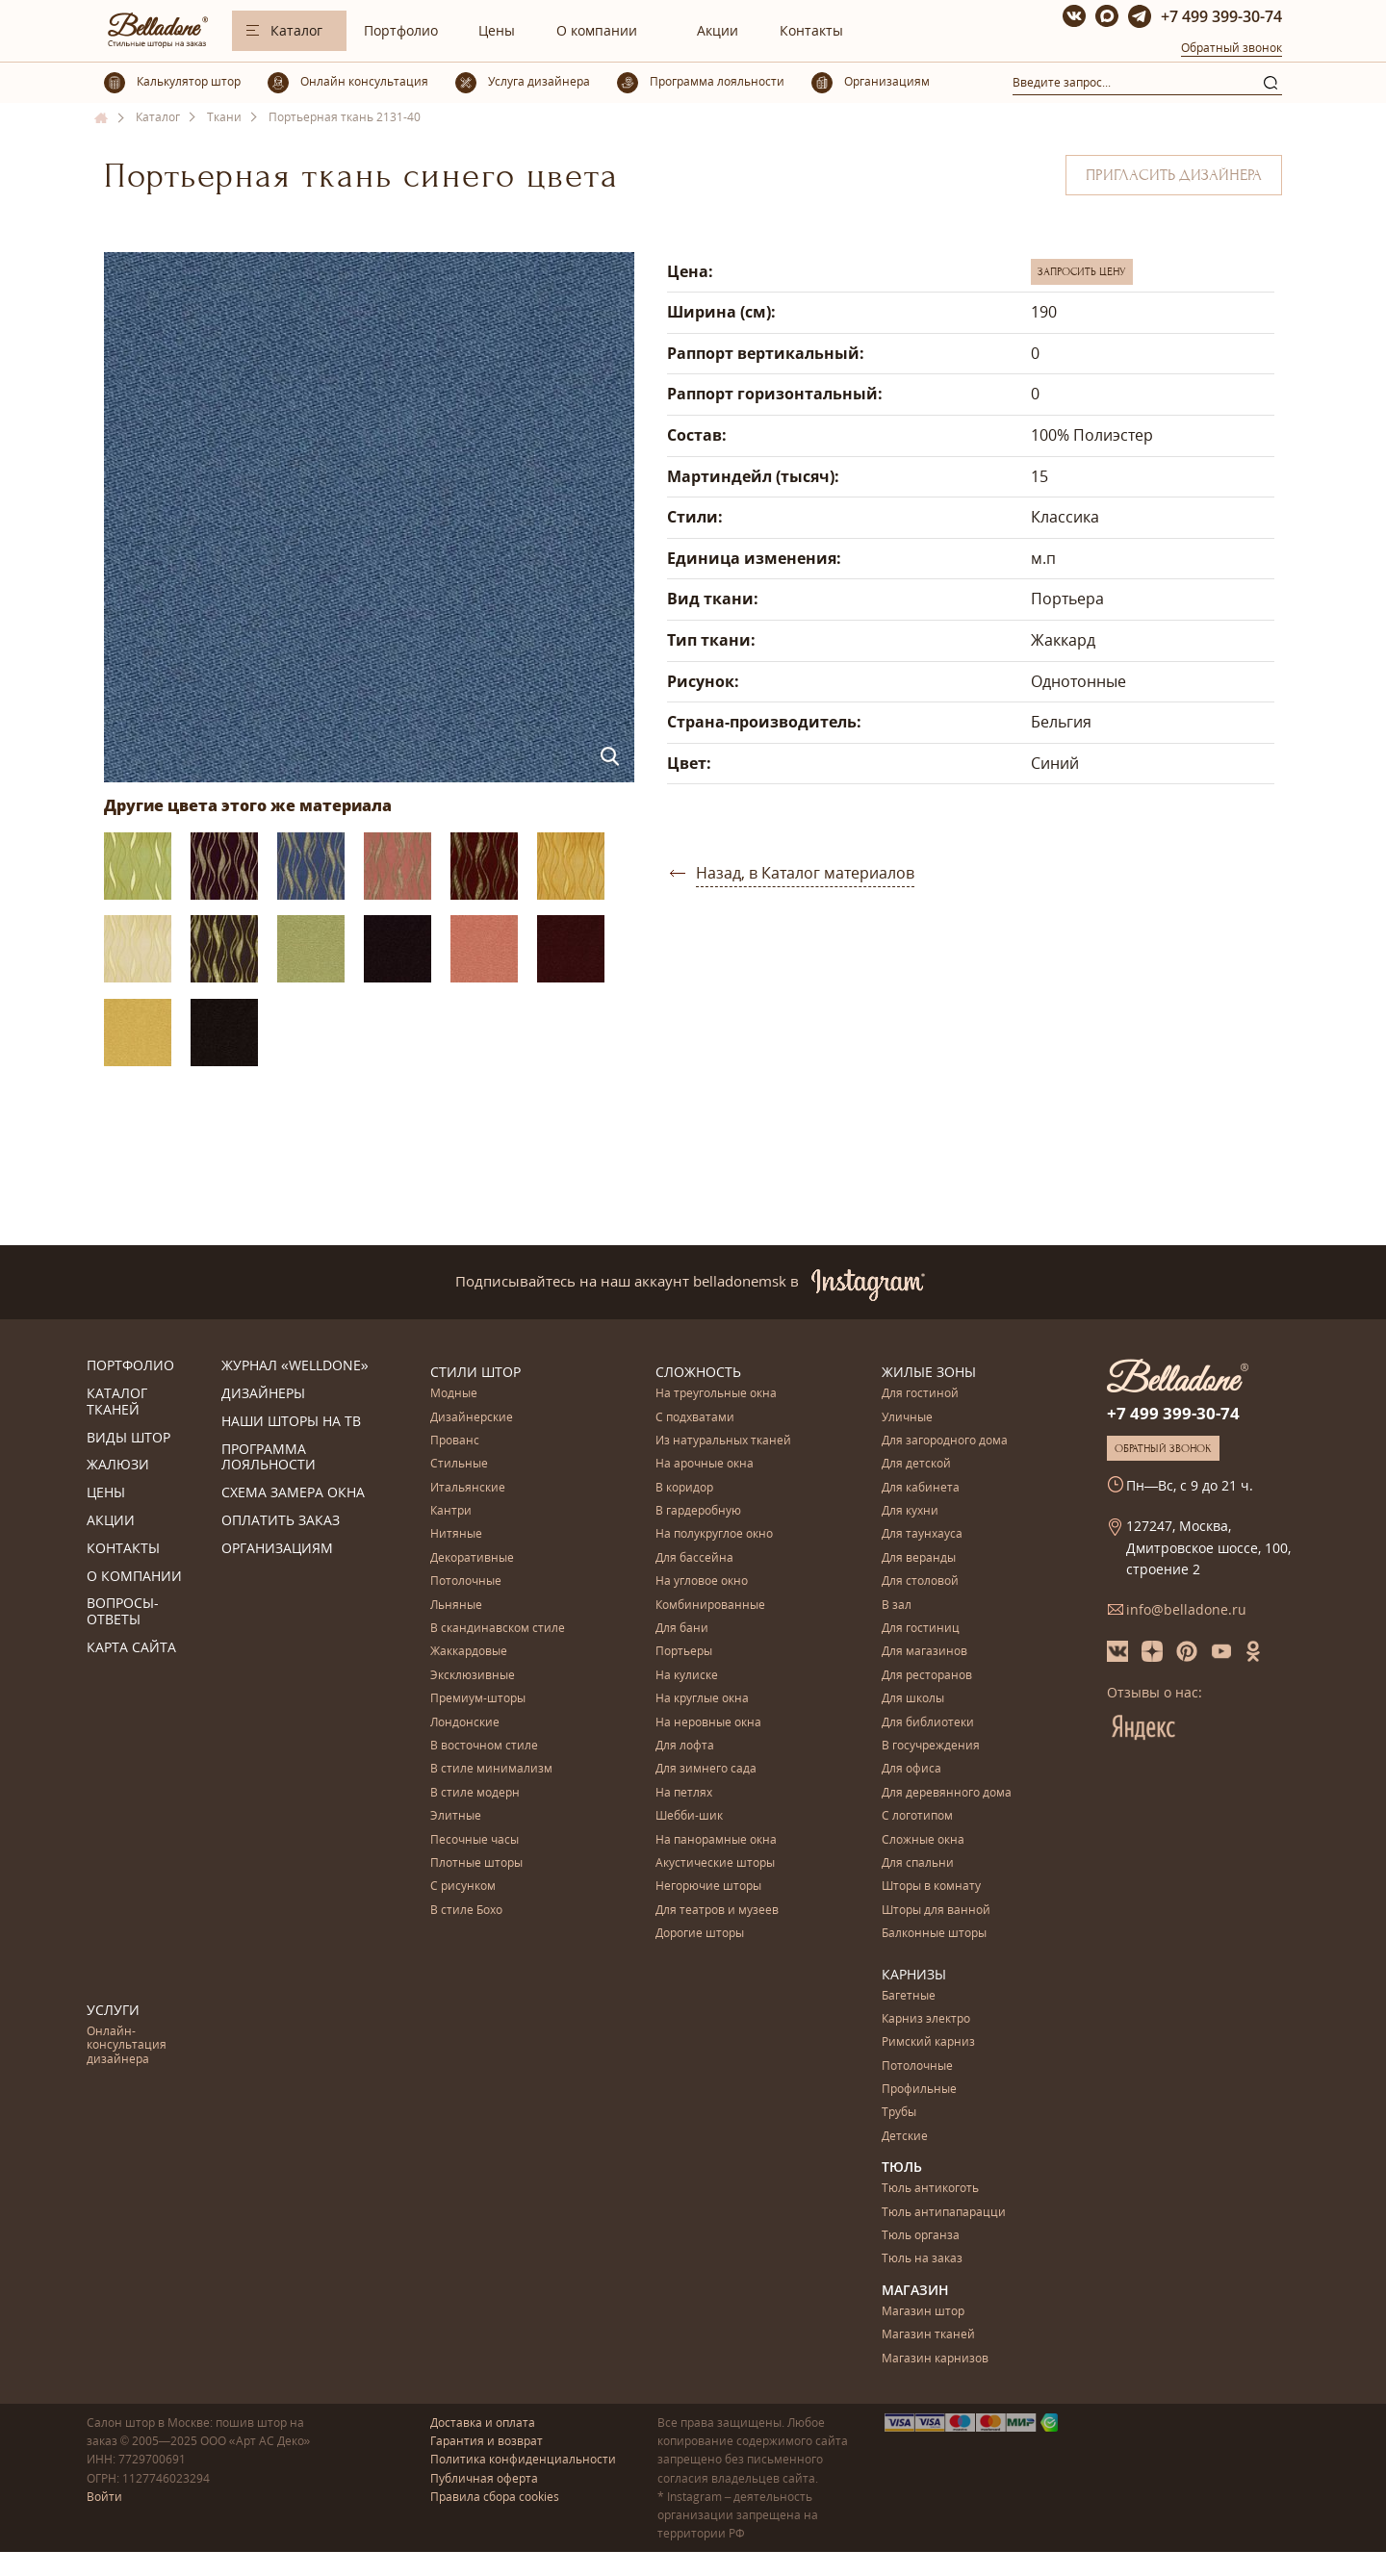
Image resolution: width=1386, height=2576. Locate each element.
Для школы (913, 1699)
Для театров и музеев (717, 1910)
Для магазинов (924, 1652)
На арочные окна (704, 1464)
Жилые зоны (929, 1372)
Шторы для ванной (936, 1910)
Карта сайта (131, 1648)
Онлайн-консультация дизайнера (127, 2046)
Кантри (451, 1511)
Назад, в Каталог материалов (805, 872)
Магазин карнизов (935, 2359)
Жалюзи (118, 1465)
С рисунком (463, 1886)
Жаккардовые (468, 1652)
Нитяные (456, 1534)
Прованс (454, 1441)
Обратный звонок (1231, 47)
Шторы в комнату (931, 1886)
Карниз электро (926, 2019)
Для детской (916, 1464)
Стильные (459, 1464)
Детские (905, 2137)
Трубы (899, 2112)
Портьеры (683, 1652)
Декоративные (472, 1558)
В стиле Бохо (466, 1910)
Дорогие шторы (699, 1933)
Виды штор (128, 1438)
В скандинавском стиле (497, 1628)
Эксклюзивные (472, 1676)
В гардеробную (698, 1511)
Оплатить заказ (280, 1521)
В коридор (684, 1488)
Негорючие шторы (708, 1886)
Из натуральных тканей (723, 1441)
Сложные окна (923, 1840)
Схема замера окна (293, 1493)
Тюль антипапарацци (944, 2213)
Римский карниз (928, 2042)
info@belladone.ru (1186, 1609)
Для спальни (918, 1863)
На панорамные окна (716, 1840)
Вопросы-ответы (123, 1611)
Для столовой (920, 1581)
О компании (596, 30)
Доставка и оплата (482, 2422)
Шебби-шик (689, 1816)
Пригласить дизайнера (1174, 175)
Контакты (811, 30)
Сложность (698, 1372)
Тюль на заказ (922, 2259)
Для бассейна (694, 1558)
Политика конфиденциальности (523, 2459)
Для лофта (684, 1746)
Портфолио (401, 30)
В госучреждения (931, 1746)
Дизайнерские (471, 1418)
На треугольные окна (716, 1394)
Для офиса (911, 1769)
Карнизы (914, 1974)
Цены (496, 30)
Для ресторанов (927, 1676)
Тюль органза (921, 2236)
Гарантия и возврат (486, 2441)
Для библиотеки (928, 1723)
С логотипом (917, 1816)
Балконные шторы (934, 1933)
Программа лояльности (268, 1457)
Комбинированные (710, 1605)
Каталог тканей (117, 1402)
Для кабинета (921, 1488)
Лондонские (465, 1723)
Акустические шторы (715, 1863)
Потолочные (465, 1581)
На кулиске (686, 1676)
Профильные (919, 2089)
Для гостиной (920, 1394)
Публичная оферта (484, 2478)
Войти (104, 2496)
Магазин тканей (928, 2335)
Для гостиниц (921, 1628)
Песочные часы (474, 1840)
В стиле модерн (475, 1793)
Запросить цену (1082, 271)
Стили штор (475, 1372)
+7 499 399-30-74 (1221, 16)
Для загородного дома (945, 1441)
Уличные (907, 1418)
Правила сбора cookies (494, 2496)
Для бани (681, 1628)
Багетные (909, 1996)
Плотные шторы (476, 1863)
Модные (453, 1394)
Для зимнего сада (706, 1769)
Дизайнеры (263, 1394)
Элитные (455, 1816)
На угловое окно (701, 1581)
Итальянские (467, 1488)
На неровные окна (708, 1723)
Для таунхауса (922, 1534)
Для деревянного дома (947, 1793)
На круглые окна (702, 1699)
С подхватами (694, 1418)
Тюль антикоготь (930, 2188)
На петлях (683, 1793)
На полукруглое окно (714, 1534)
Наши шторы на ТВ (291, 1422)
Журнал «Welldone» (295, 1366)
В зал (896, 1605)
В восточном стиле (484, 1746)
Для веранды (919, 1558)
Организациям (277, 1549)
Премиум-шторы (478, 1699)
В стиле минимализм (491, 1769)
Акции (717, 30)
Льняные (456, 1605)
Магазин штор (923, 2312)
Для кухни (910, 1511)
